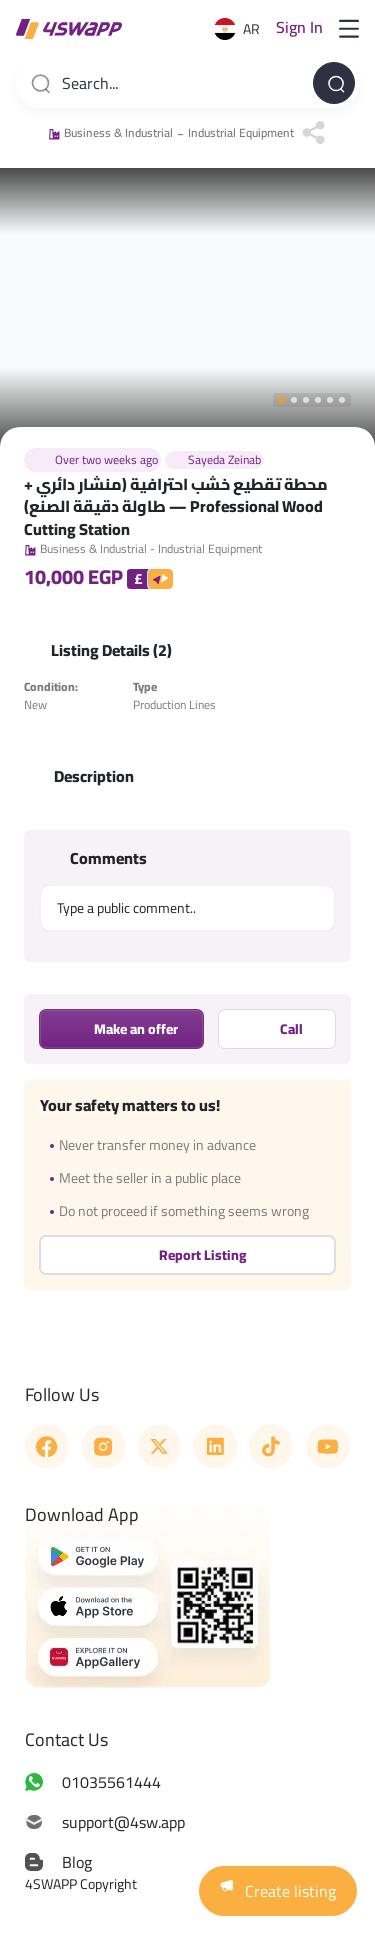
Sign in (299, 27)
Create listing (278, 1891)
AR (237, 29)
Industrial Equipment (241, 133)
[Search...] (334, 83)
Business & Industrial (110, 133)
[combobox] (181, 83)
